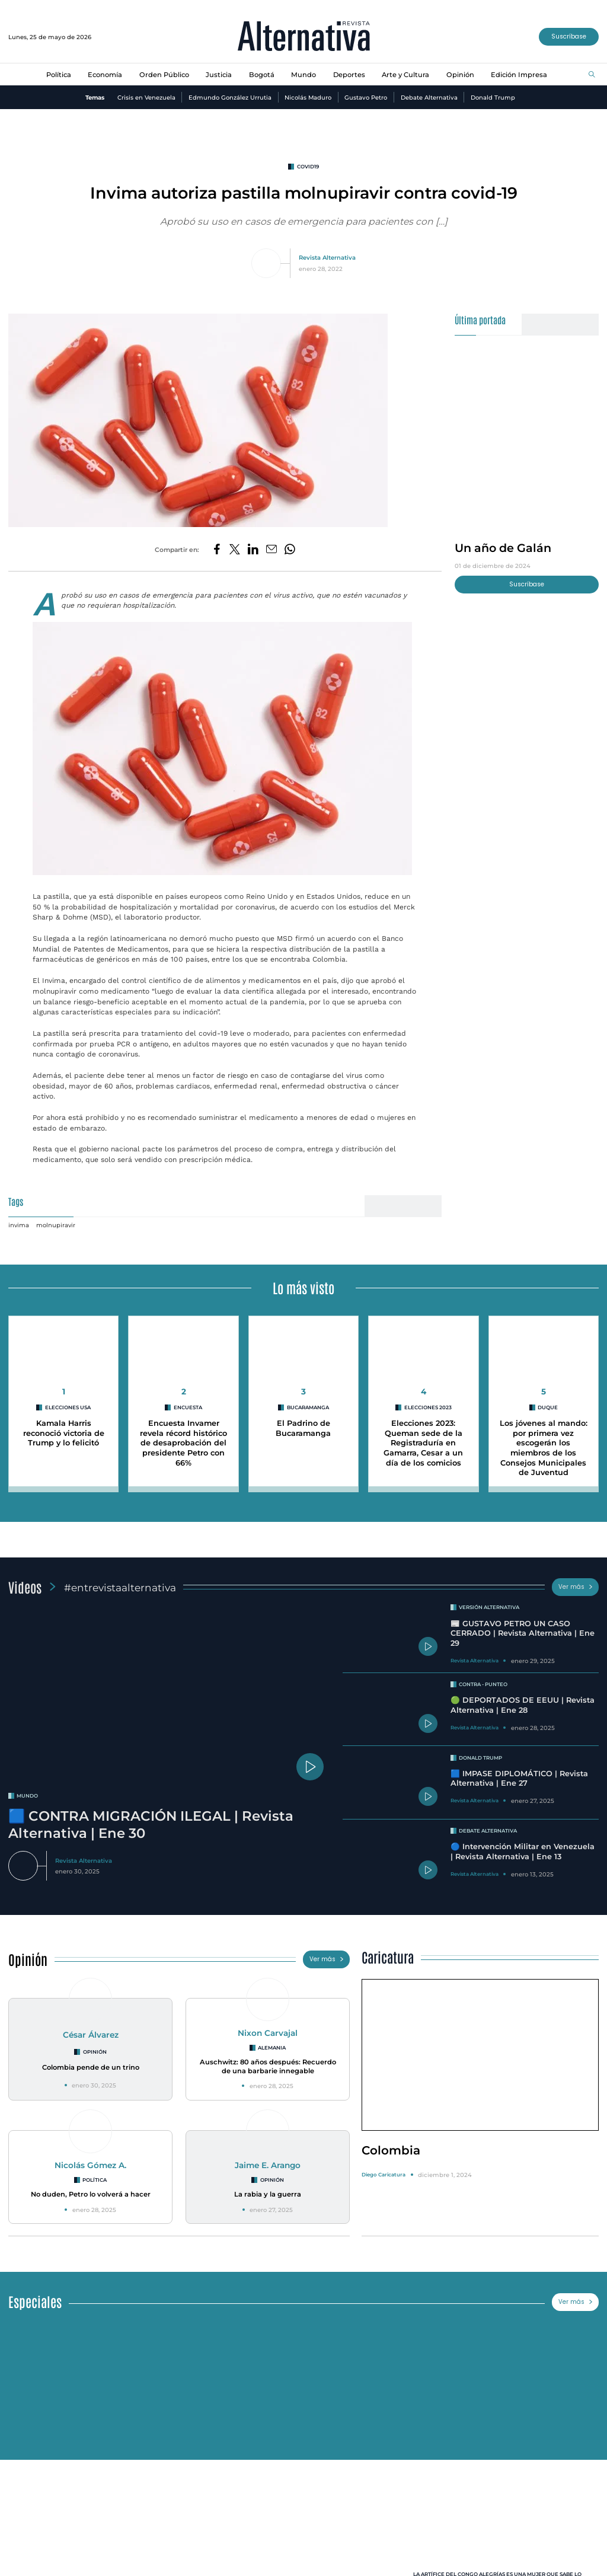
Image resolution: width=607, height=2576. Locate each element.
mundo (27, 1796)
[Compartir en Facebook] (217, 550)
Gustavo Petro (365, 97)
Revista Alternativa (327, 257)
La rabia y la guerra (267, 2194)
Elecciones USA (68, 1407)
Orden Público (164, 75)
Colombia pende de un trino (90, 2067)
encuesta (188, 1407)
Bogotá (261, 75)
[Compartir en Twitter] (234, 550)
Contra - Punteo (483, 1684)
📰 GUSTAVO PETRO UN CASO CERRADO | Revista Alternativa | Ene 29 (523, 1633)
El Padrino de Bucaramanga (303, 1428)
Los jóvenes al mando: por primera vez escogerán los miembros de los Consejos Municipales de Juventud (543, 1448)
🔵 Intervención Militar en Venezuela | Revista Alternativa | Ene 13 (523, 1851)
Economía (105, 75)
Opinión (460, 75)
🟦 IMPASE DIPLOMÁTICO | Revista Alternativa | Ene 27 (519, 1778)
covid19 (308, 167)
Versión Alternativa (489, 1607)
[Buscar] (592, 75)
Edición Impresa (519, 75)
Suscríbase (568, 36)
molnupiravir (55, 1224)
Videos (24, 1586)
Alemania (272, 2048)
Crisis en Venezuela (146, 97)
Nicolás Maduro (308, 97)
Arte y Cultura (405, 75)
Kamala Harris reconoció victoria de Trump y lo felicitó (63, 1433)
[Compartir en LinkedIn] (253, 550)
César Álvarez (91, 2034)
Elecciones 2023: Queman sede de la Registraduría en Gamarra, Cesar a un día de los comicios (423, 1443)
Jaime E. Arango (268, 2165)
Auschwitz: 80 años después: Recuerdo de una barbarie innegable (268, 2066)
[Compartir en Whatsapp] (290, 550)
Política (58, 75)
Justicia (219, 75)
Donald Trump (493, 97)
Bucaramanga (308, 1407)
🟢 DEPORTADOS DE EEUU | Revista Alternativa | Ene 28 (523, 1705)
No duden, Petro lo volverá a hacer (91, 2194)
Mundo (303, 75)
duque (548, 1407)
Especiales (35, 2301)
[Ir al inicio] (304, 37)
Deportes (349, 75)
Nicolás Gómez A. (90, 2165)
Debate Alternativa (429, 97)
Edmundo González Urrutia (230, 97)
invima (18, 1224)
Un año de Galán (503, 548)
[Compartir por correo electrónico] (271, 550)
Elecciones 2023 (428, 1407)
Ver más (575, 1587)
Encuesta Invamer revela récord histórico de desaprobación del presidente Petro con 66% (183, 1443)
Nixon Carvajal (268, 2033)
